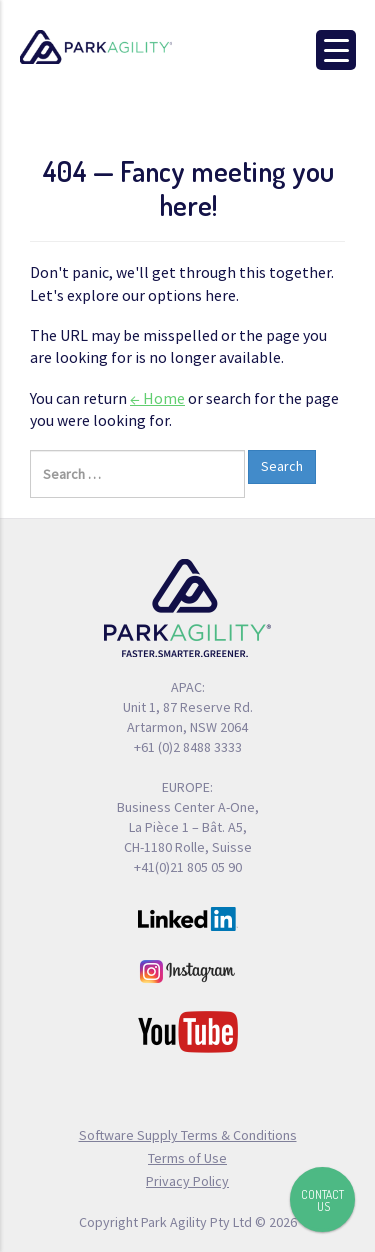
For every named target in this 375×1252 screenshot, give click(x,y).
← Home (157, 398)
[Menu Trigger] (336, 50)
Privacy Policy (187, 1181)
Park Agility (120, 47)
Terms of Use (187, 1158)
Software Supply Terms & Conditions (188, 1135)
